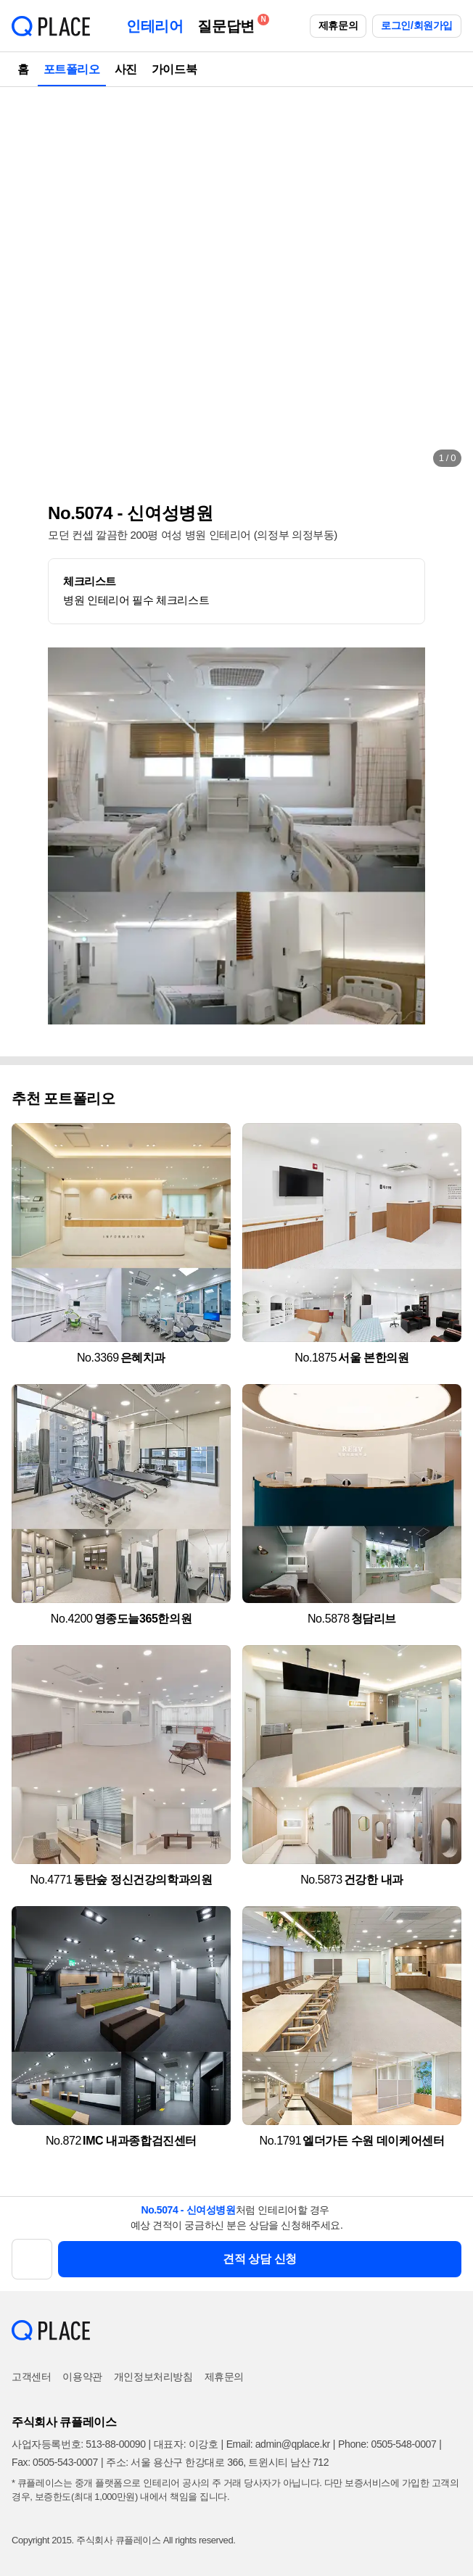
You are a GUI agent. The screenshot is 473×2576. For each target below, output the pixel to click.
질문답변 (229, 23)
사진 (126, 69)
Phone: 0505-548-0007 (387, 2444)
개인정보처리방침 (153, 2376)
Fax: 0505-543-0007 (55, 2462)
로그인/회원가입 (417, 25)
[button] (26, 282)
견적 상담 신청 (260, 2259)
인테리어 (154, 26)
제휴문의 (338, 25)
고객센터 (31, 2376)
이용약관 (82, 2376)
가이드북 (174, 69)
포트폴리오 (72, 69)
